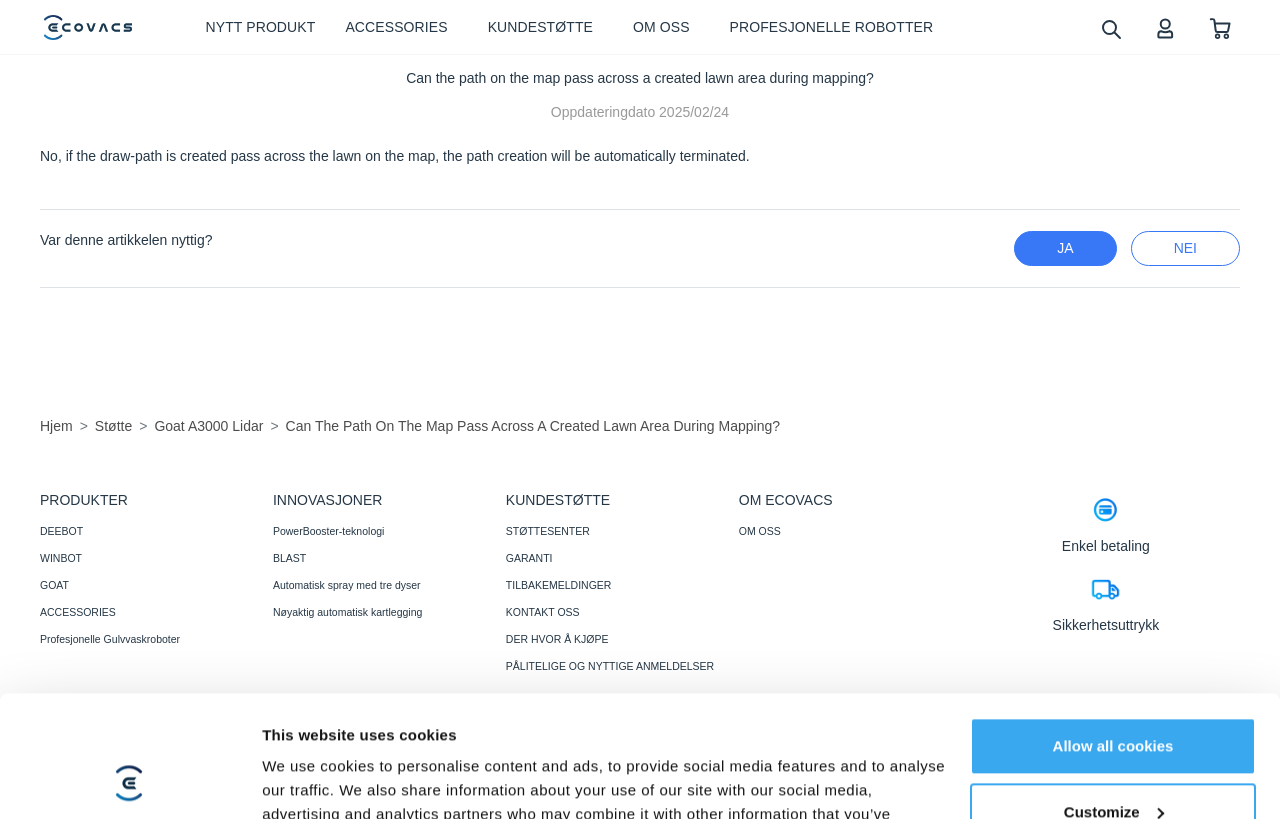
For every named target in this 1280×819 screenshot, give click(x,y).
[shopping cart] (1220, 27)
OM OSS (760, 531)
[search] (1110, 28)
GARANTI (529, 558)
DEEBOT (61, 531)
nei (1185, 248)
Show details (308, 779)
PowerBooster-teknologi (328, 531)
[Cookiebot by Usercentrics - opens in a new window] (129, 780)
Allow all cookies (1113, 632)
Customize (1114, 697)
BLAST (289, 558)
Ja (1065, 248)
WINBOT (61, 558)
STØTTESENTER (548, 531)
